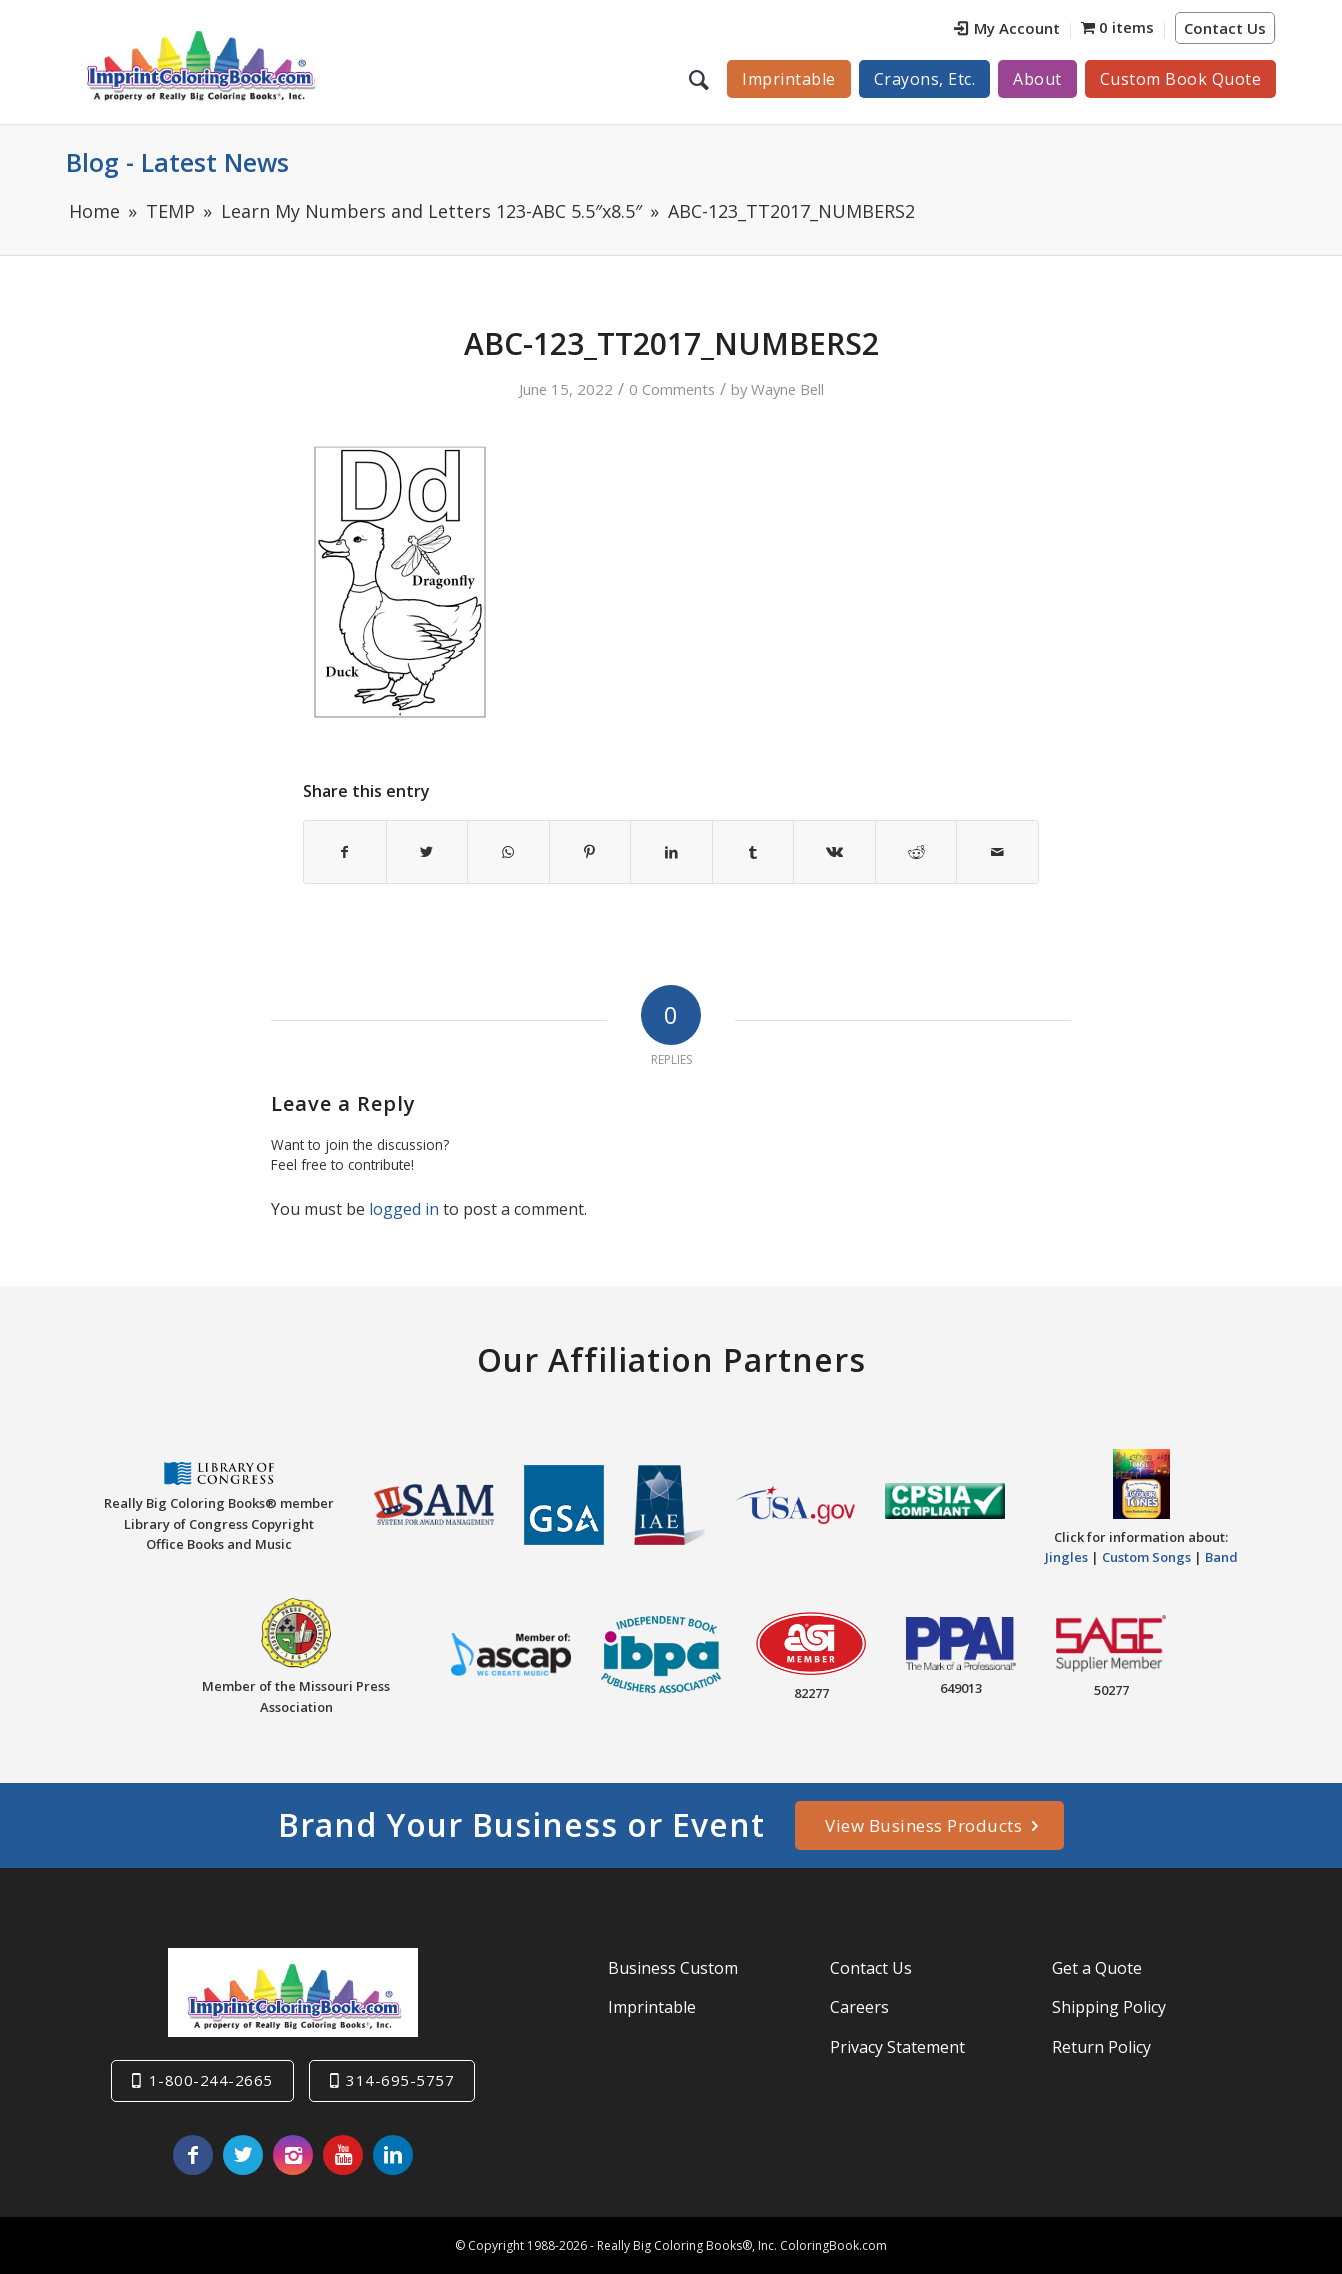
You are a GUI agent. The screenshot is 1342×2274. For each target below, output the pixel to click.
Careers (859, 2007)
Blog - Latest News (177, 162)
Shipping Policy (1109, 2007)
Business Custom (673, 1968)
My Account (1007, 28)
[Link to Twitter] (243, 2155)
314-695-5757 (400, 2080)
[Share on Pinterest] (590, 852)
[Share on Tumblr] (753, 852)
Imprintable (652, 2007)
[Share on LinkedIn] (671, 852)
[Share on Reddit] (916, 852)
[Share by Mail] (997, 852)
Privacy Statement (897, 2046)
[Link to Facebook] (193, 2155)
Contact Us (1225, 28)
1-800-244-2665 (211, 2080)
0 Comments (672, 389)
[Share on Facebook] (345, 852)
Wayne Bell (787, 389)
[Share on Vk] (834, 852)
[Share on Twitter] (427, 852)
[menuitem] (1007, 30)
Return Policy (1101, 2046)
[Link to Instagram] (293, 2155)
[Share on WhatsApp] (508, 852)
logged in (404, 1209)
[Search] (701, 79)
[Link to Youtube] (343, 2155)
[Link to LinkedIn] (393, 2155)
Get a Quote (1097, 1968)
